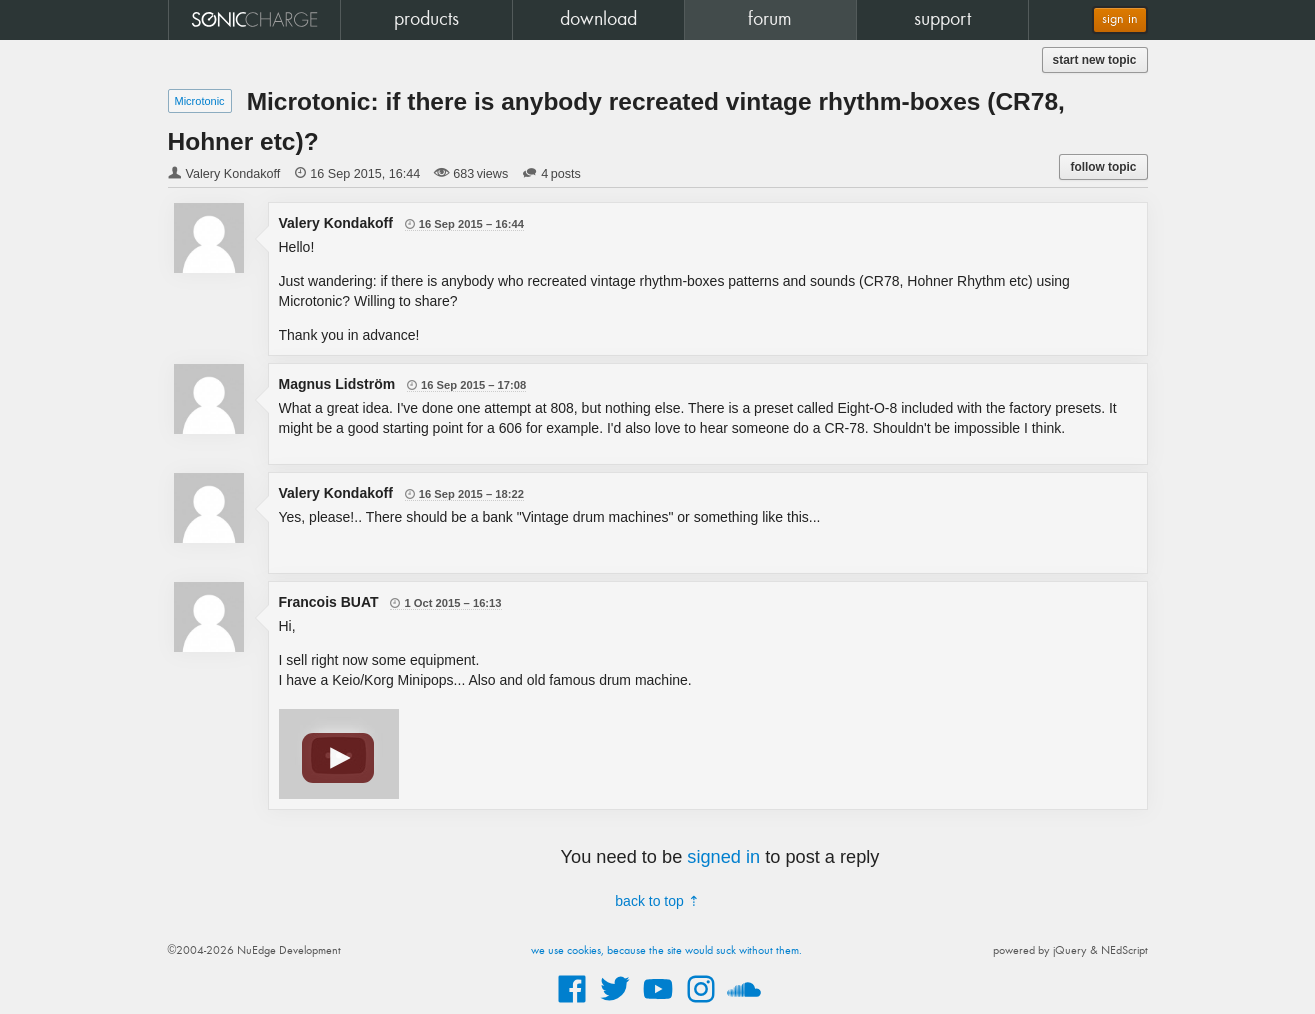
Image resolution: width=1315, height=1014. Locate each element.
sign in (1120, 19)
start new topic (1095, 60)
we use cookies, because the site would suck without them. (666, 951)
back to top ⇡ (657, 901)
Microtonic (200, 101)
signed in (723, 857)
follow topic (1103, 167)
